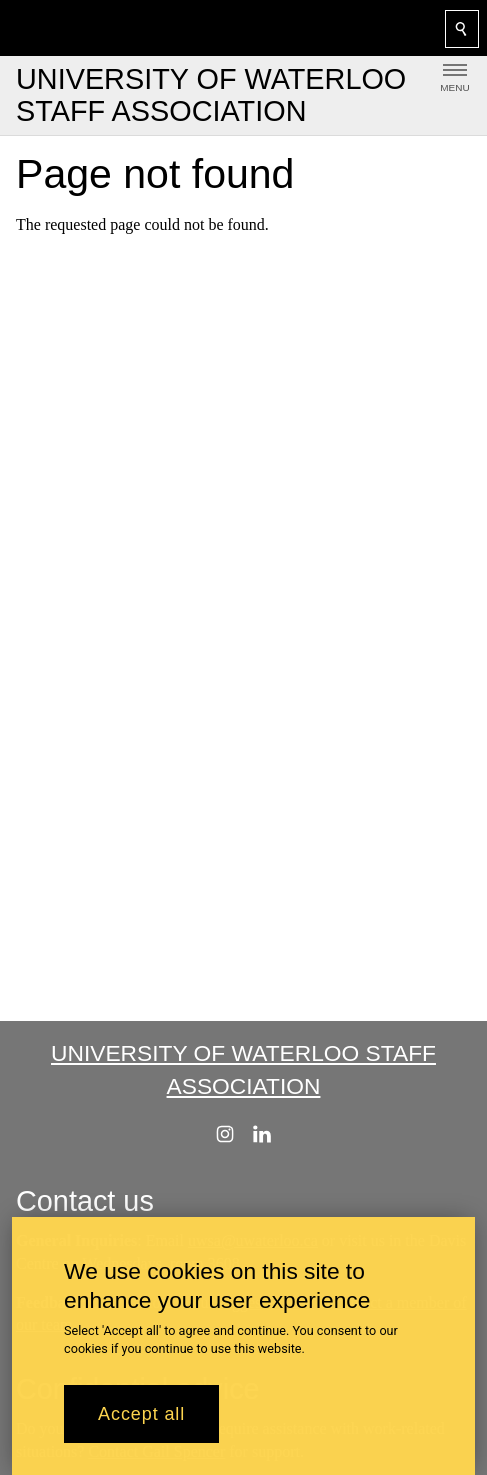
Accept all (141, 1426)
